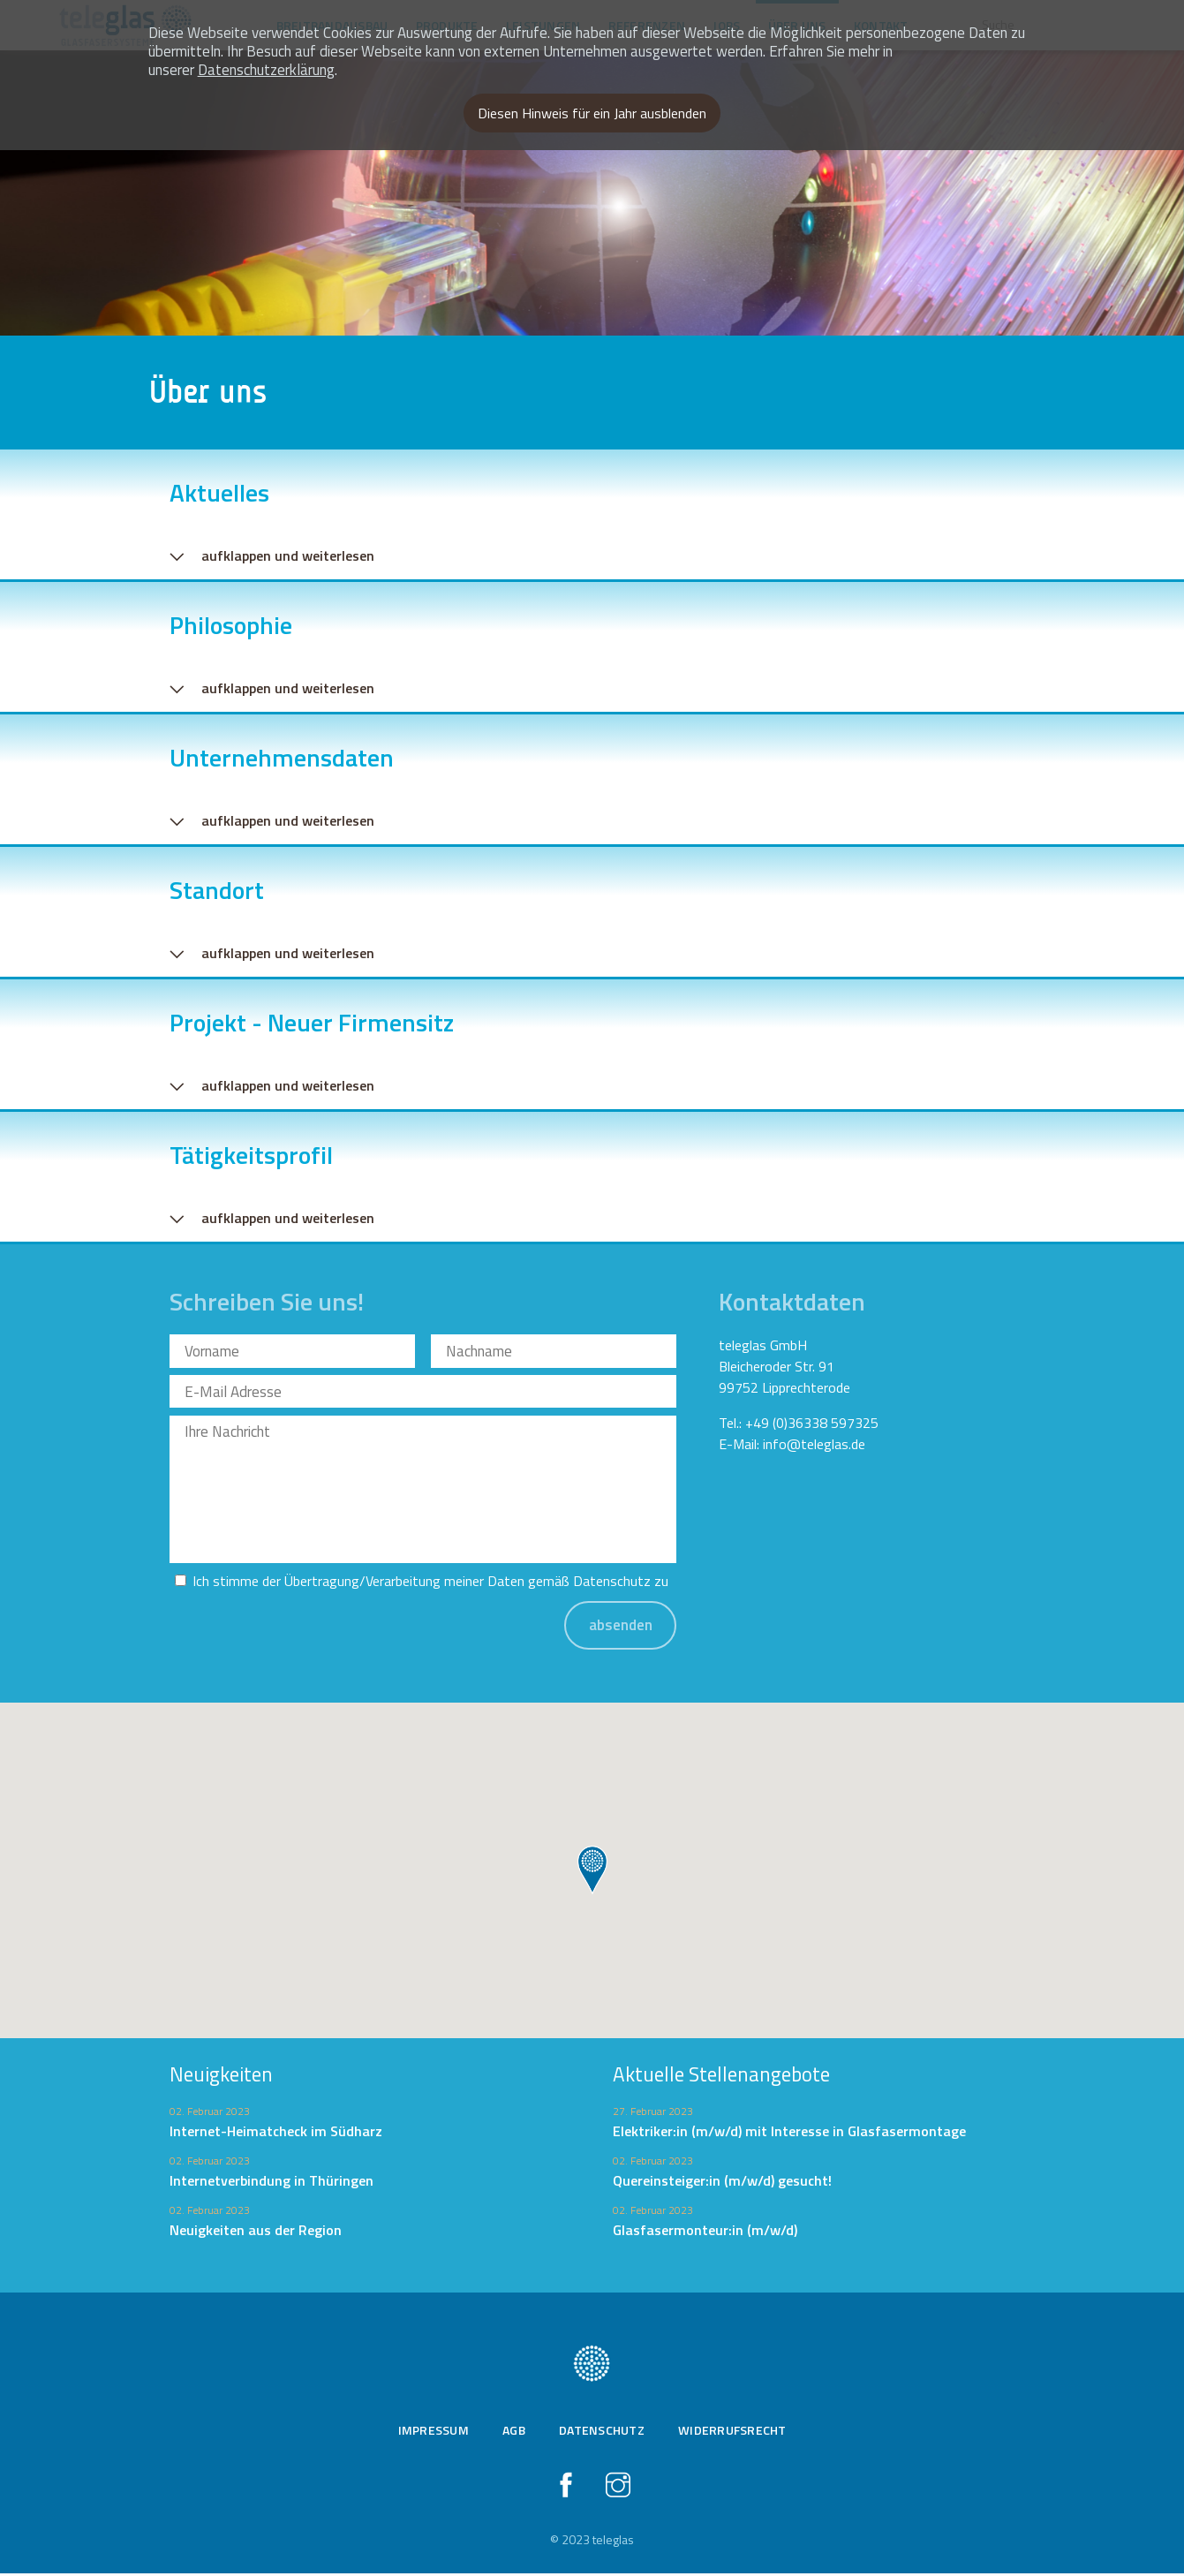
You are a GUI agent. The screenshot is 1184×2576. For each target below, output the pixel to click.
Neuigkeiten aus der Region (256, 2233)
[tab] (592, 519)
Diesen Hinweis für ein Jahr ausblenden (592, 113)
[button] (592, 1874)
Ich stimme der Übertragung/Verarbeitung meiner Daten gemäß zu (430, 1584)
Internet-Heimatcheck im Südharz (276, 2134)
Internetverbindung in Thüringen (271, 2184)
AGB (513, 2432)
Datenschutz (612, 1584)
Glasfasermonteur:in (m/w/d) (705, 2233)
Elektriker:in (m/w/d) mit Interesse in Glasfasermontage (789, 2134)
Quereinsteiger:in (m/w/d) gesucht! (722, 2184)
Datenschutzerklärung (266, 69)
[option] (592, 168)
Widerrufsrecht (732, 2432)
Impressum (433, 2432)
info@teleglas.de (814, 1447)
